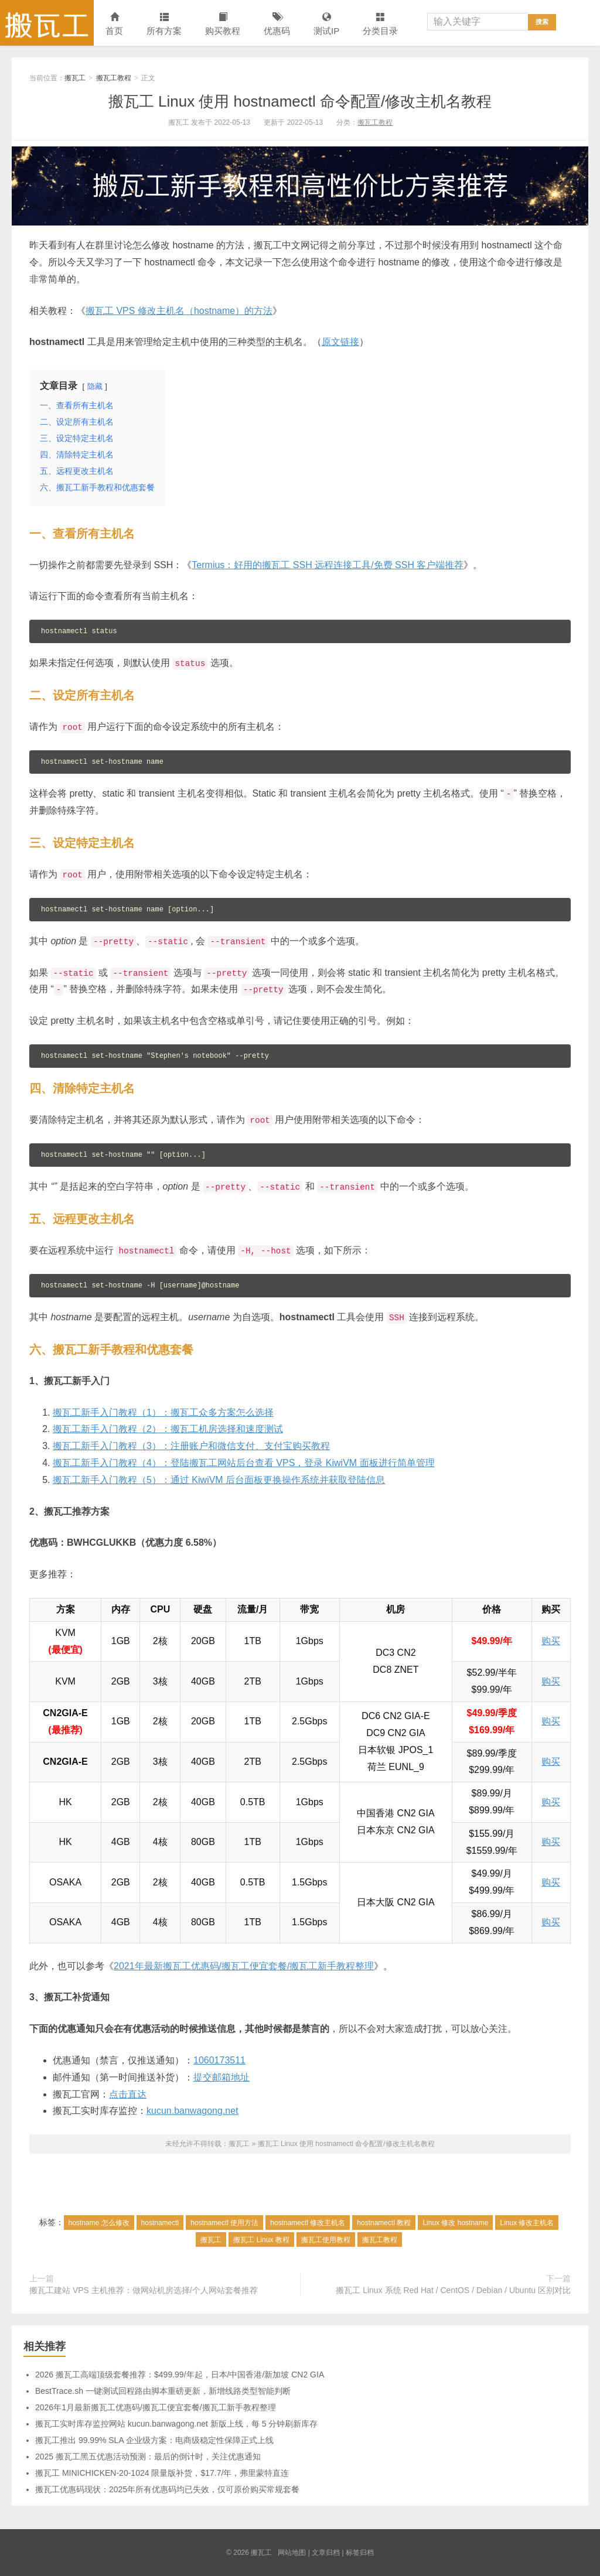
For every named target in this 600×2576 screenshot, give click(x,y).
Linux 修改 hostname (455, 2223)
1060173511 (219, 2060)
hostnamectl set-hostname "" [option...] (123, 1155)
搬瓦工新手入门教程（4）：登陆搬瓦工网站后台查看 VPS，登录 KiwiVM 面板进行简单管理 (244, 1463)
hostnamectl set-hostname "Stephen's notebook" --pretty (155, 1056)
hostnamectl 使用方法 (224, 2223)
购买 (550, 1641)
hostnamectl (160, 2223)
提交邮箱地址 (221, 2077)
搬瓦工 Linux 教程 (261, 2240)
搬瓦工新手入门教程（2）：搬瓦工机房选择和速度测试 (168, 1429)
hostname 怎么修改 (99, 2223)
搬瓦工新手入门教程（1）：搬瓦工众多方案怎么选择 (163, 1412)
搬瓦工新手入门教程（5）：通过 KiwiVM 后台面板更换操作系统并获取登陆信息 (219, 1480)
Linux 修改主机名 (527, 2223)
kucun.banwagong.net (192, 2111)
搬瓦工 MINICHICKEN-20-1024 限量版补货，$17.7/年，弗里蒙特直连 (162, 2473)
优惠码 (277, 24)
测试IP (326, 24)
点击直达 (127, 2094)
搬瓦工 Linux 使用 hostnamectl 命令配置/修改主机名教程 (300, 101)
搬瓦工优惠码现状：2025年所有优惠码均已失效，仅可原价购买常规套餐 (167, 2489)
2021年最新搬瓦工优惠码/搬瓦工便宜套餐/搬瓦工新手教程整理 (244, 1966)
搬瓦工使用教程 (325, 2240)
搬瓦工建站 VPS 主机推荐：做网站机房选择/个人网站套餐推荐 (143, 2290)
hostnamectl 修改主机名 (307, 2223)
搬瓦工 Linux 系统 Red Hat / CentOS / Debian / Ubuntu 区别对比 (453, 2290)
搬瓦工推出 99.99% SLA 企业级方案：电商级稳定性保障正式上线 (154, 2440)
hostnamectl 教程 (384, 2223)
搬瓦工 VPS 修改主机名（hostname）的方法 (179, 311)
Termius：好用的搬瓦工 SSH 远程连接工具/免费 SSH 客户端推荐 (327, 565)
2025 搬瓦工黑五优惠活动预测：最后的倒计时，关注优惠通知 (148, 2456)
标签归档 (360, 2552)
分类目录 (380, 24)
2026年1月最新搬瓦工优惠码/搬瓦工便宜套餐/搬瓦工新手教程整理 (155, 2407)
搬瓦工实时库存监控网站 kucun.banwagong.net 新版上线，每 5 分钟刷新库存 (176, 2423)
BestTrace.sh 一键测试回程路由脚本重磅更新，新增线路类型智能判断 (163, 2391)
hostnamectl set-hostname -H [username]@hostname (140, 1286)
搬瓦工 (47, 23)
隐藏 (95, 386)
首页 (114, 24)
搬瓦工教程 (113, 78)
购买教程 (222, 24)
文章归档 (326, 2552)
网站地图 (292, 2552)
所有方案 (164, 24)
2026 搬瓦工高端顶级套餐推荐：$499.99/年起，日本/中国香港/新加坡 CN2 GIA (179, 2374)
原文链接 (340, 342)
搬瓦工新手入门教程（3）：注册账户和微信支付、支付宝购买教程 (191, 1446)
